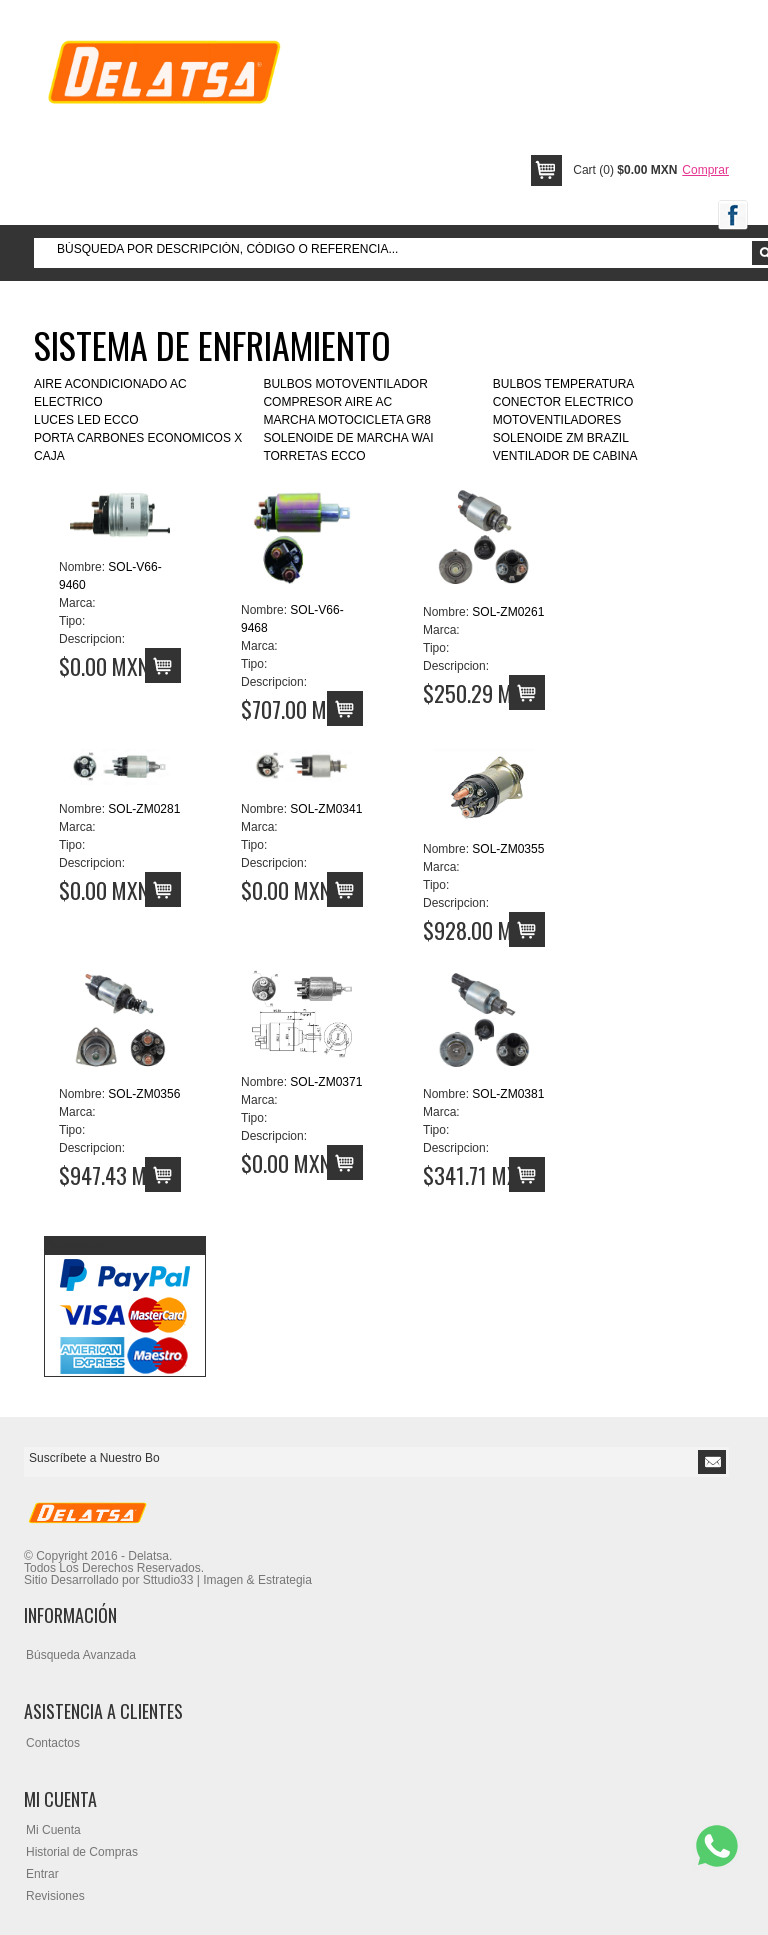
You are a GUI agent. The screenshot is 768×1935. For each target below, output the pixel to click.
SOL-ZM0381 (508, 1094)
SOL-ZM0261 (508, 612)
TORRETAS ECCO (314, 456)
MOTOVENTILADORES (557, 420)
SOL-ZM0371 (326, 1082)
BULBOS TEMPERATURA (564, 384)
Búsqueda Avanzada (81, 1655)
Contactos (53, 1743)
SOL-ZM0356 (144, 1094)
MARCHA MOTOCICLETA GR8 (347, 420)
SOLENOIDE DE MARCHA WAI (348, 438)
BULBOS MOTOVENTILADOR (345, 384)
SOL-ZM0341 (326, 809)
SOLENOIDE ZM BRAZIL (561, 438)
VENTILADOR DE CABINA (565, 456)
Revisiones (55, 1896)
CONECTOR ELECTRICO (563, 402)
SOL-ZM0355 (508, 849)
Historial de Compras (82, 1852)
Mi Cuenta (53, 1830)
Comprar (705, 170)
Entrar (42, 1874)
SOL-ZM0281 (144, 809)
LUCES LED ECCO (86, 420)
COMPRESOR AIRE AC (327, 402)
